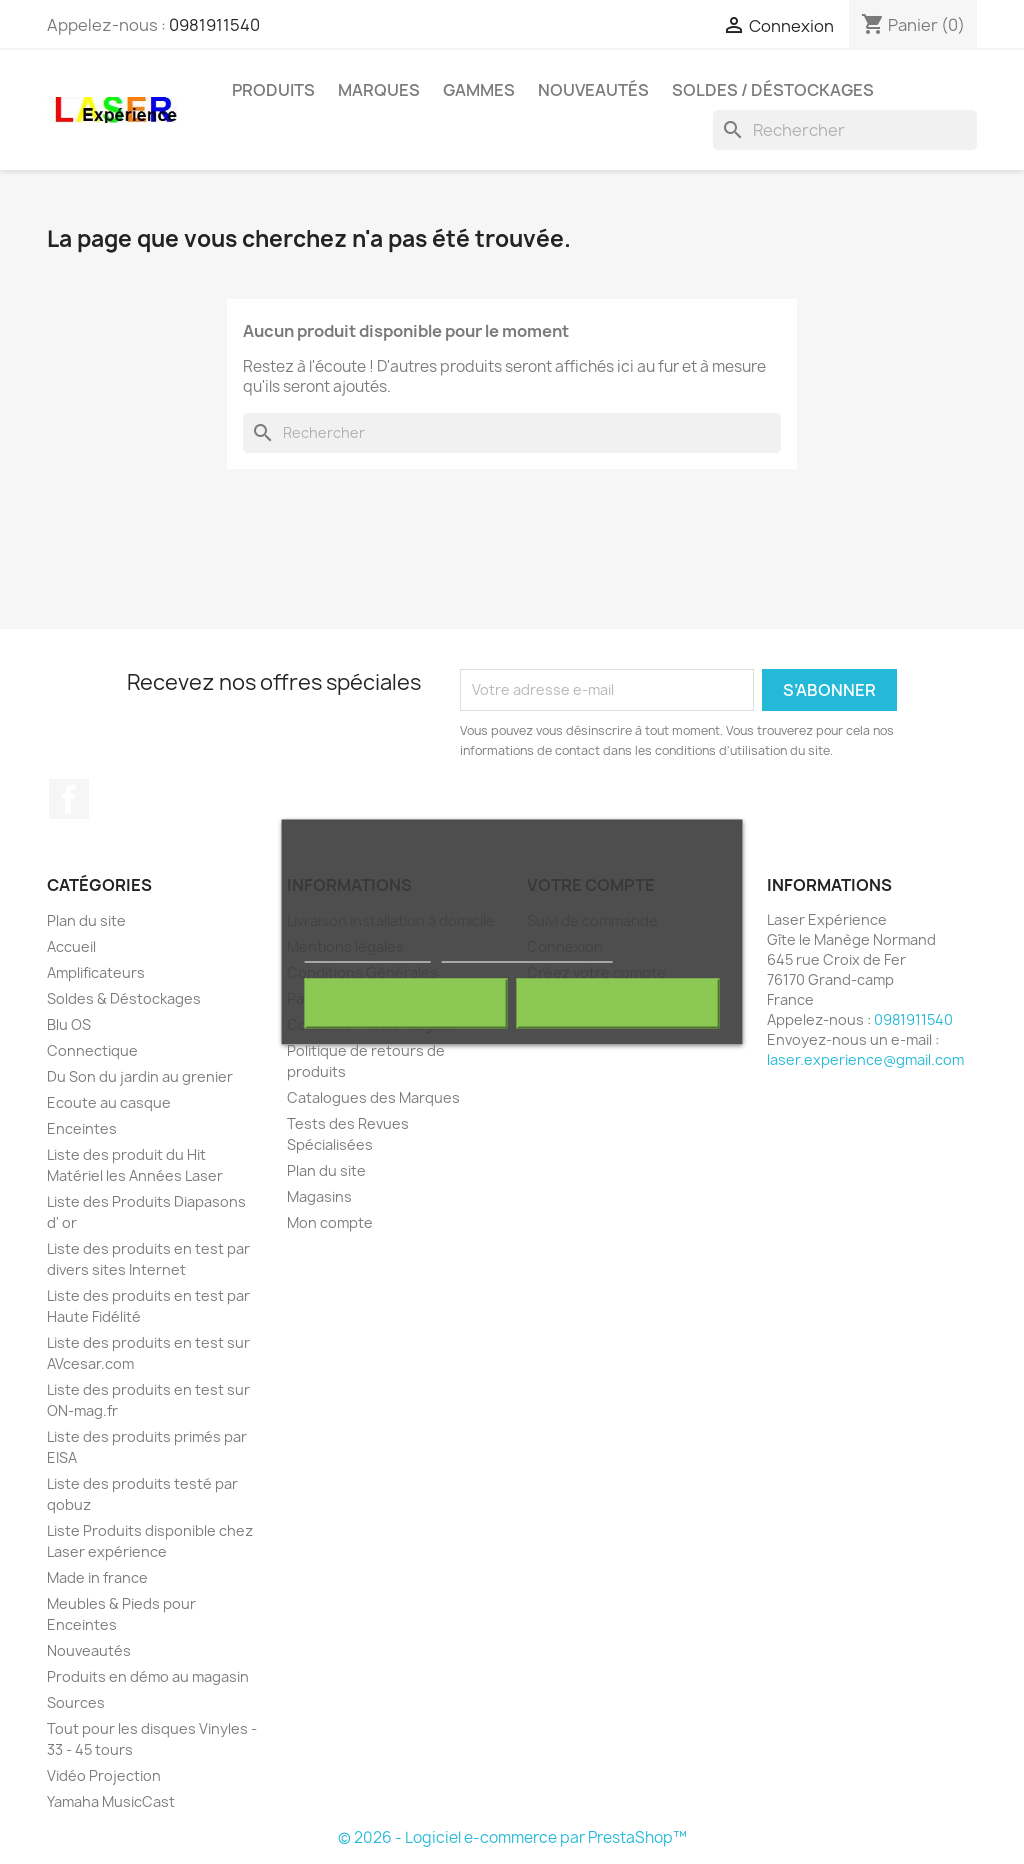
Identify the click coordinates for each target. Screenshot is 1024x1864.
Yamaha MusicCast (111, 1801)
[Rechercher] (845, 130)
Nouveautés (593, 90)
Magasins (319, 1196)
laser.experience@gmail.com (865, 1059)
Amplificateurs (96, 972)
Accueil (71, 946)
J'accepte (617, 1004)
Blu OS (69, 1024)
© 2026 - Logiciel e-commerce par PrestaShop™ (512, 1837)
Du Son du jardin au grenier (140, 1076)
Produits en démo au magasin (148, 1676)
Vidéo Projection (104, 1775)
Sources (76, 1702)
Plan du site (86, 920)
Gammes (479, 90)
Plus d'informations (368, 953)
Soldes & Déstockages (124, 998)
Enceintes (82, 1128)
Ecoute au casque (109, 1102)
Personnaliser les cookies (527, 953)
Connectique (92, 1050)
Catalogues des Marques (373, 1097)
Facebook (69, 799)
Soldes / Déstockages (773, 90)
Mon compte (330, 1222)
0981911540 (214, 25)
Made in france (97, 1577)
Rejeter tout (406, 1004)
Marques (379, 90)
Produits (273, 90)
